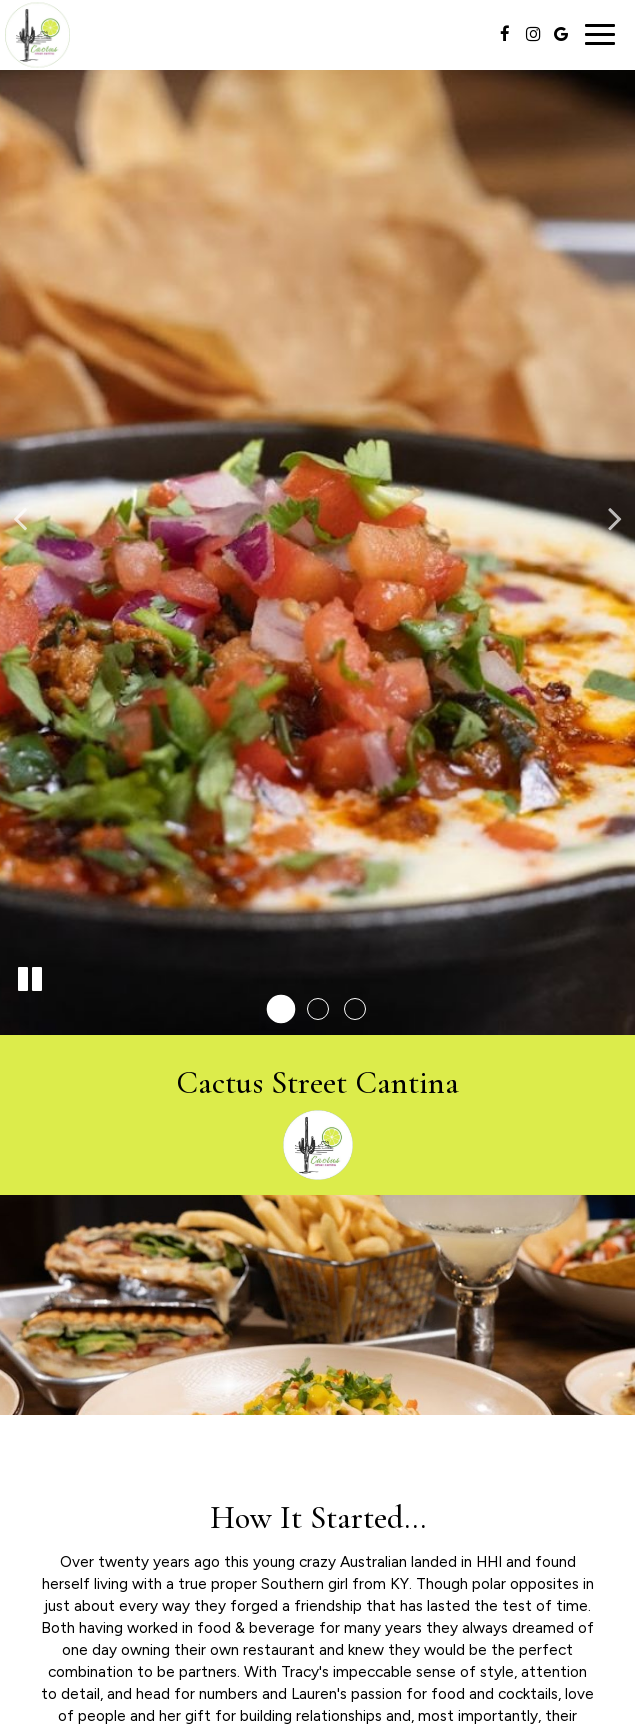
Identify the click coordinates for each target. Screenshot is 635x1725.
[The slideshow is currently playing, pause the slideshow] (30, 980)
